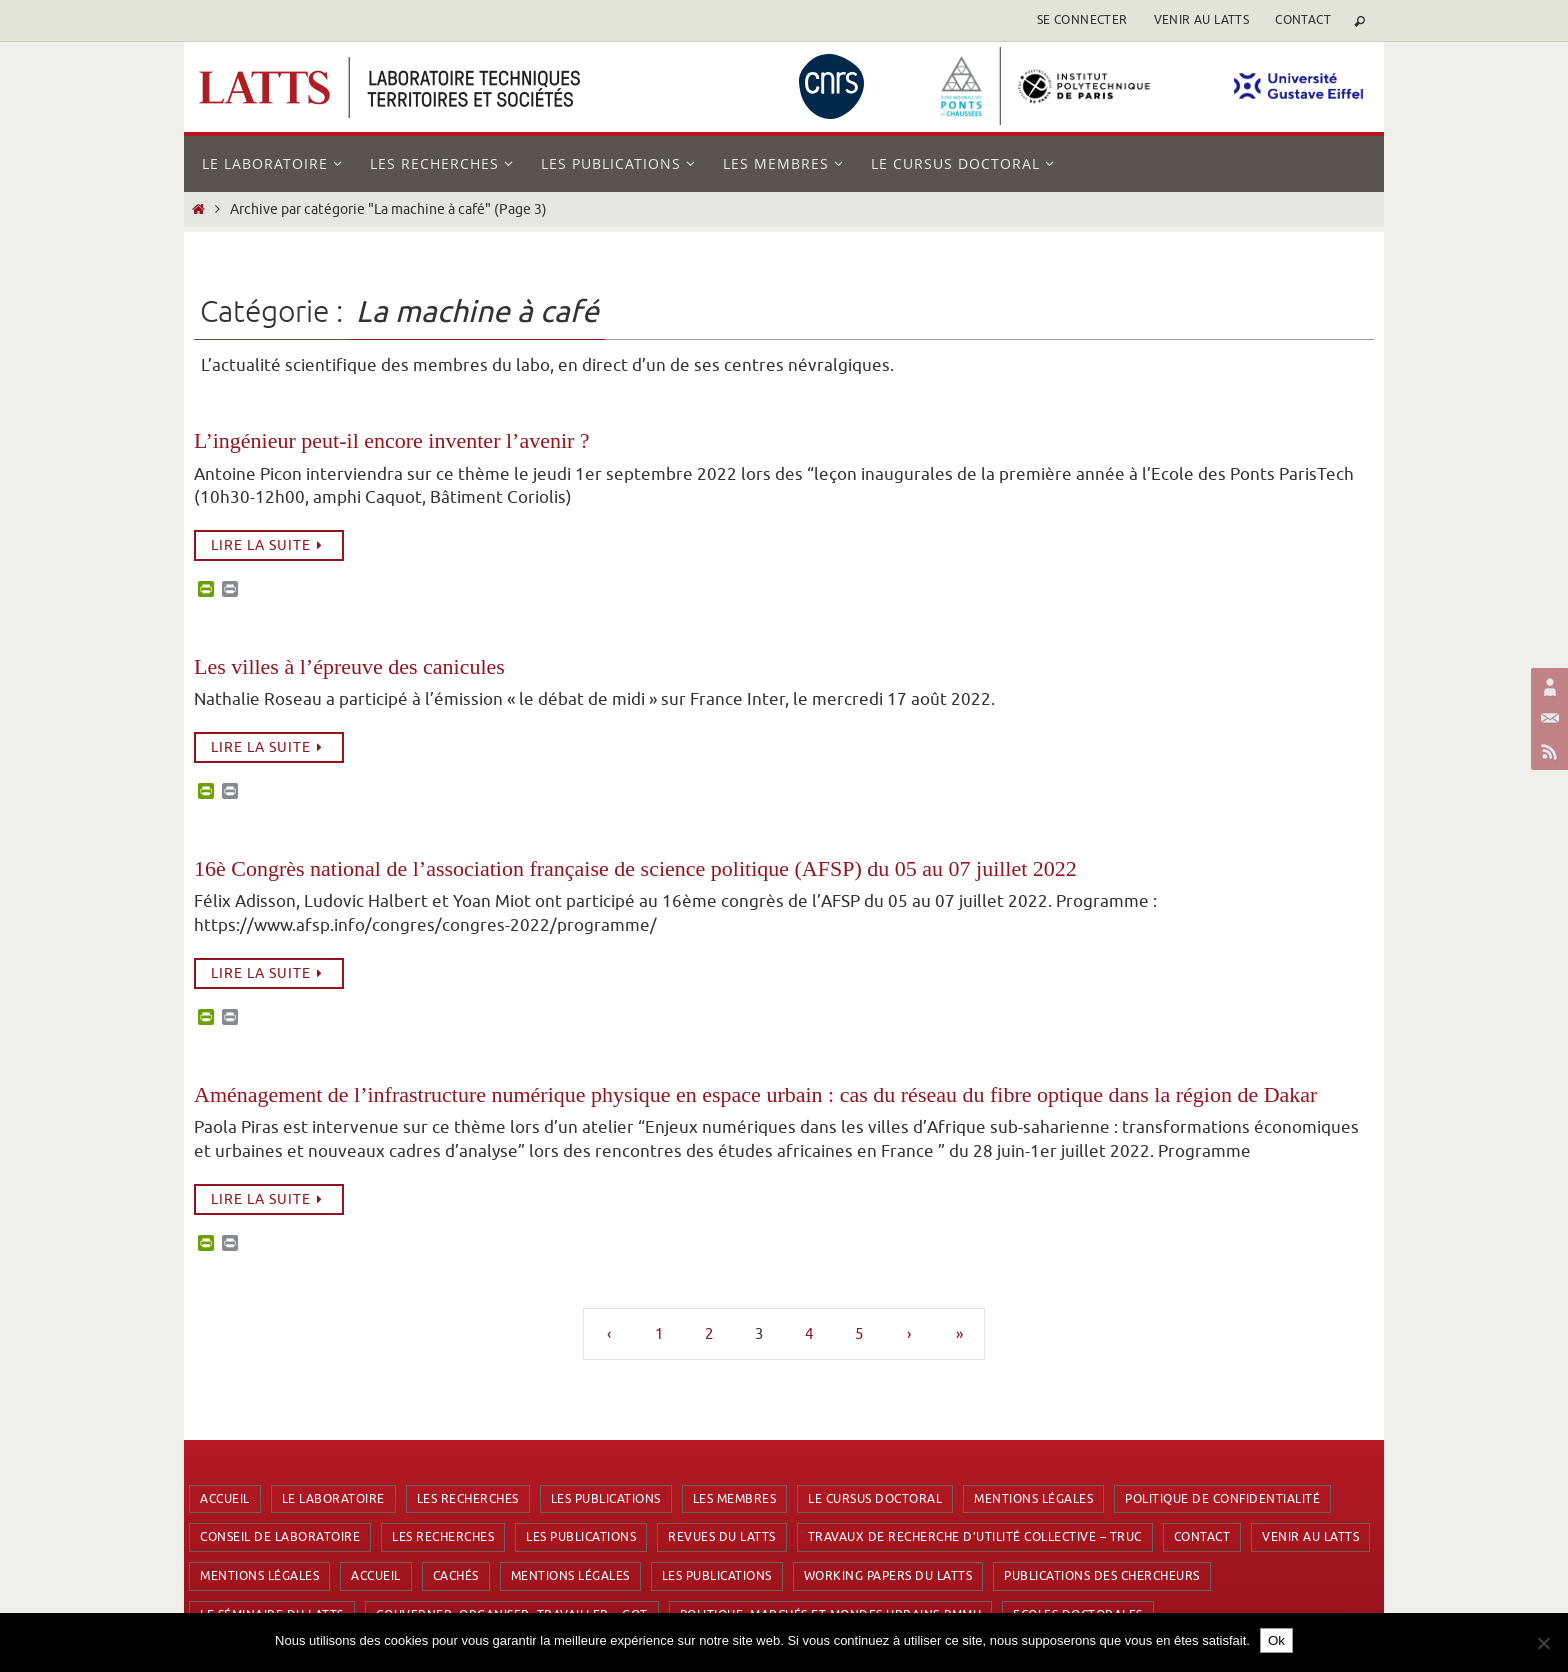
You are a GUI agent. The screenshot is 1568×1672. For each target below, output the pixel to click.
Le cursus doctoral (875, 1499)
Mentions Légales (1033, 1499)
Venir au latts (1202, 20)
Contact (1303, 20)
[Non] (1543, 1643)
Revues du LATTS (722, 1537)
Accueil (225, 1499)
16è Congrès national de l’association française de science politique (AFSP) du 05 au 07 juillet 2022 (635, 868)
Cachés (456, 1576)
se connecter (1082, 20)
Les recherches (468, 1499)
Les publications (606, 1499)
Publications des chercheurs (1102, 1576)
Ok (1276, 1640)
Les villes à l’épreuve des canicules (349, 666)
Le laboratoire (333, 1499)
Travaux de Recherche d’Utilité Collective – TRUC (975, 1537)
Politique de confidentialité (1222, 1499)
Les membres (735, 1499)
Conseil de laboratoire (280, 1537)
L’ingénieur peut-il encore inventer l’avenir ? (392, 440)
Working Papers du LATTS (888, 1576)
